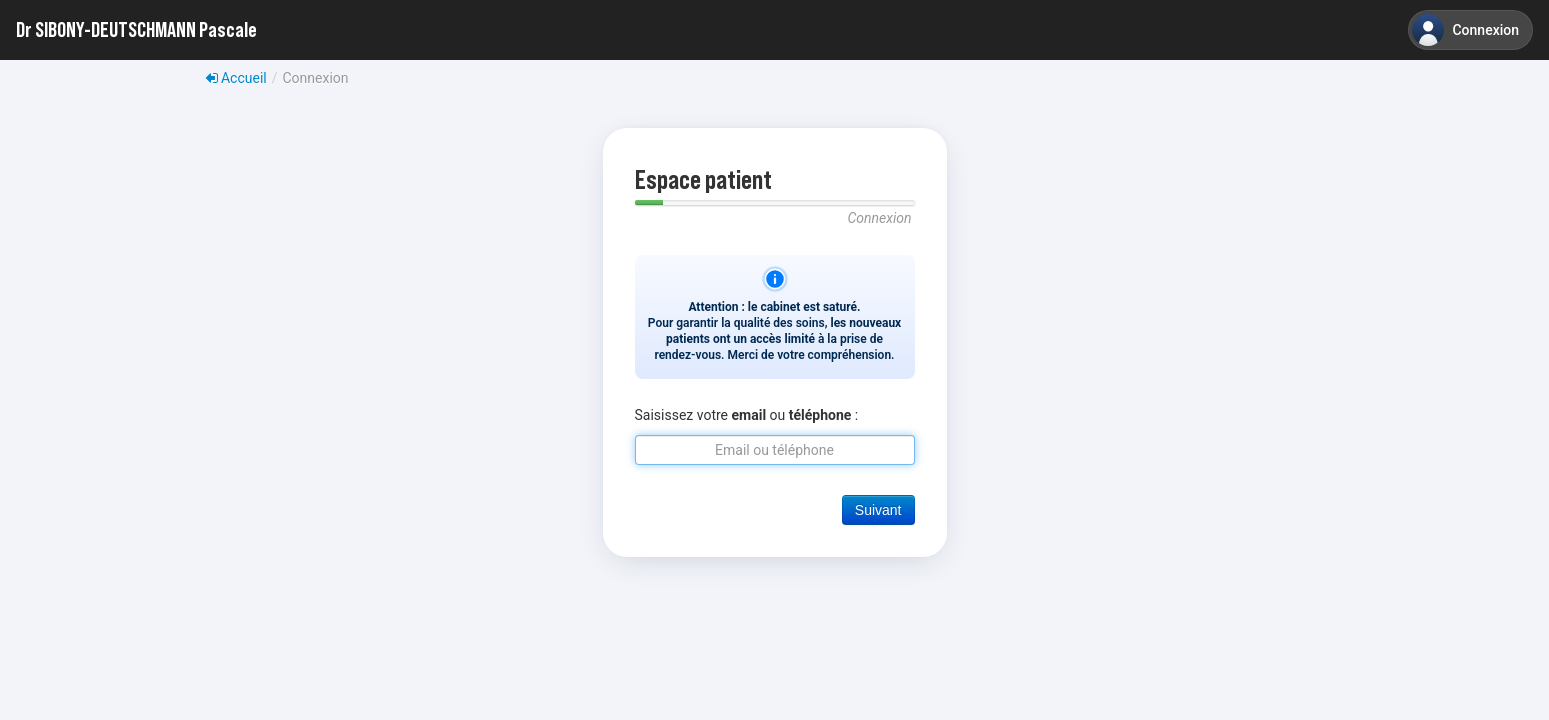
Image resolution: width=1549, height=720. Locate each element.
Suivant (878, 510)
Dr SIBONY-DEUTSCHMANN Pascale (136, 30)
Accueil (236, 78)
